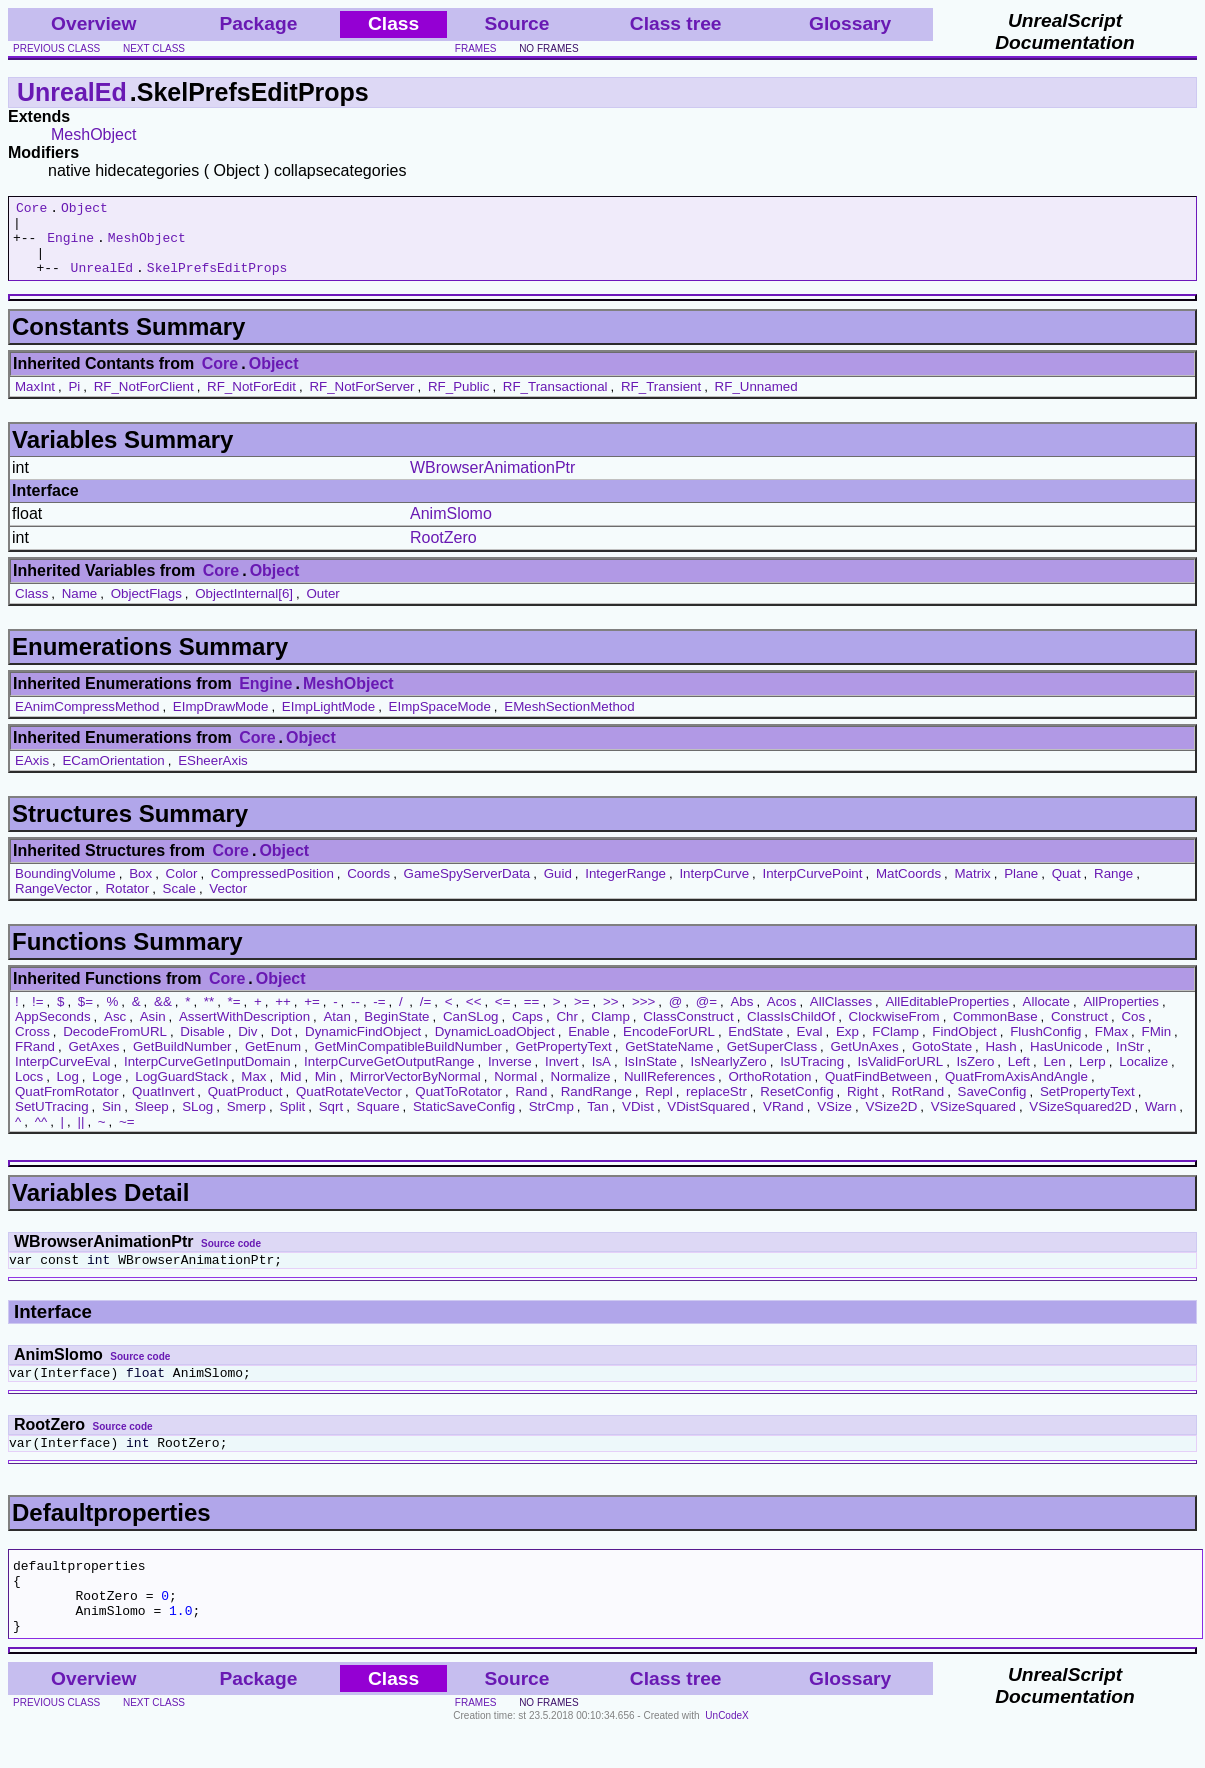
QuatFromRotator (67, 1106)
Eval (810, 1046)
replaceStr (716, 1106)
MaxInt (35, 401)
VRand (783, 1121)
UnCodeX (726, 1754)
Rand (531, 1106)
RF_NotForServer (361, 401)
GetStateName (669, 1061)
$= (85, 1016)
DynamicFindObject (363, 1046)
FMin (1156, 1046)
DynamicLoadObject (495, 1046)
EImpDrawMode (221, 721)
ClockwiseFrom (894, 1031)
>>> (643, 1016)
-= (379, 1016)
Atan (336, 1031)
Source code (231, 1258)
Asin (153, 1031)
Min (325, 1091)
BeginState (396, 1031)
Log (68, 1091)
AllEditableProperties (947, 1016)
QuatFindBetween (878, 1091)
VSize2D (891, 1121)
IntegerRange (625, 888)
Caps (527, 1031)
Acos (782, 1016)
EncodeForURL (669, 1046)
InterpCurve (714, 888)
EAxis (32, 775)
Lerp (1092, 1076)
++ (283, 1016)
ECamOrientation (113, 775)
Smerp (246, 1121)
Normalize (581, 1091)
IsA (601, 1076)
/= (426, 1016)
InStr (1130, 1061)
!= (38, 1016)
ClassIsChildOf (791, 1031)
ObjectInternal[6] (244, 608)
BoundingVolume (65, 888)
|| (80, 1136)
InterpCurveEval (63, 1076)
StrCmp (551, 1121)
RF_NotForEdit (251, 401)
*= (234, 1016)
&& (163, 1016)
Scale (179, 903)
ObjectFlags (146, 608)
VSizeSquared (973, 1121)
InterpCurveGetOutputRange (389, 1076)
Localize (1143, 1076)
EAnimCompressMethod (87, 721)
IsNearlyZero (728, 1076)
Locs (29, 1091)
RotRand (918, 1106)
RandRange (596, 1106)
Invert (561, 1076)
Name (80, 608)
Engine (70, 246)
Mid (290, 1091)
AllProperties (1121, 1016)
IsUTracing (812, 1076)
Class (31, 608)
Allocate (1046, 1016)
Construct (1079, 1031)
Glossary (850, 23)
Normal (515, 1091)
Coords (368, 888)
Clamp (610, 1031)
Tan (598, 1121)
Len (1054, 1076)
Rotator (127, 903)
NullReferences (669, 1091)
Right (862, 1106)
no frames (548, 48)
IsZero (976, 1076)
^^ (41, 1136)
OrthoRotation (769, 1091)
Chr (566, 1031)
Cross (32, 1046)
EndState (755, 1046)
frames (476, 48)
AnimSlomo (451, 528)
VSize (834, 1121)
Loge (107, 1091)
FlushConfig (1045, 1046)
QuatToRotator (458, 1106)
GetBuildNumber (182, 1061)
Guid (558, 888)
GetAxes (93, 1061)
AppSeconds (53, 1031)
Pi (74, 401)
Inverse (510, 1076)
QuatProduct (245, 1106)
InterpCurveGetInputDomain (207, 1076)
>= (582, 1016)
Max (253, 1091)
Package (258, 23)
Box (140, 888)
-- (355, 1016)
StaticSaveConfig (464, 1121)
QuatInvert (163, 1106)
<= (503, 1016)
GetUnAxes (864, 1061)
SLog (197, 1121)
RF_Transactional (555, 401)
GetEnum (273, 1061)
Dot (281, 1046)
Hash (1000, 1061)
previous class (56, 48)
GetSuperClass (772, 1061)
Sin (111, 1121)
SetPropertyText (1087, 1106)
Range (1113, 888)
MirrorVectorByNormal (415, 1091)
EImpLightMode (328, 721)
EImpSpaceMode (440, 721)
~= (127, 1136)
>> (611, 1016)
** (209, 1016)
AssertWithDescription (244, 1031)
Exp (847, 1046)
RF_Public (458, 401)
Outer (322, 608)
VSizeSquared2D (1080, 1121)
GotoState (942, 1061)
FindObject (964, 1046)
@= (706, 1016)
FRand (35, 1061)
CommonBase (995, 1031)
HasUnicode (1066, 1061)
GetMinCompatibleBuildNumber (408, 1061)
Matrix (972, 888)
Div (247, 1046)
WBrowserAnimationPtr (492, 482)
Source (516, 23)
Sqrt (331, 1121)
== (532, 1016)
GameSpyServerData (467, 888)
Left (1019, 1076)
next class (154, 48)
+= (312, 1016)
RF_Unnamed (756, 401)
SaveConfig (992, 1106)
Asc (115, 1031)
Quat (1066, 888)
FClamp (895, 1046)
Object (84, 210)
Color (182, 888)
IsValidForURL (901, 1076)
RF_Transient (661, 401)
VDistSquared (708, 1121)
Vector (228, 903)
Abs (741, 1016)
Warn (1160, 1121)
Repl (658, 1106)
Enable (589, 1046)
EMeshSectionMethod (569, 721)
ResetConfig (796, 1106)
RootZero (443, 552)
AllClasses (841, 1016)
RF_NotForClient (144, 401)
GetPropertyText (563, 1061)
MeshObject (93, 134)
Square (378, 1121)
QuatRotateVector (349, 1106)
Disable (202, 1046)
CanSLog (471, 1031)
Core (31, 210)
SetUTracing (52, 1121)
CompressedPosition (272, 888)
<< (474, 1016)
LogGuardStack (181, 1091)
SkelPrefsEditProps (217, 282)
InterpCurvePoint (812, 888)
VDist (638, 1121)
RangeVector (53, 903)
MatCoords (908, 888)
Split (292, 1121)
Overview (93, 23)
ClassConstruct (688, 1031)
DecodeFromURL (115, 1046)
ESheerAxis (213, 775)
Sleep (152, 1121)
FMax (1111, 1046)
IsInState (650, 1076)
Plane (1021, 888)
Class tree (676, 23)
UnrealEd (72, 92)
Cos (1133, 1031)
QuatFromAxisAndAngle (1016, 1091)
